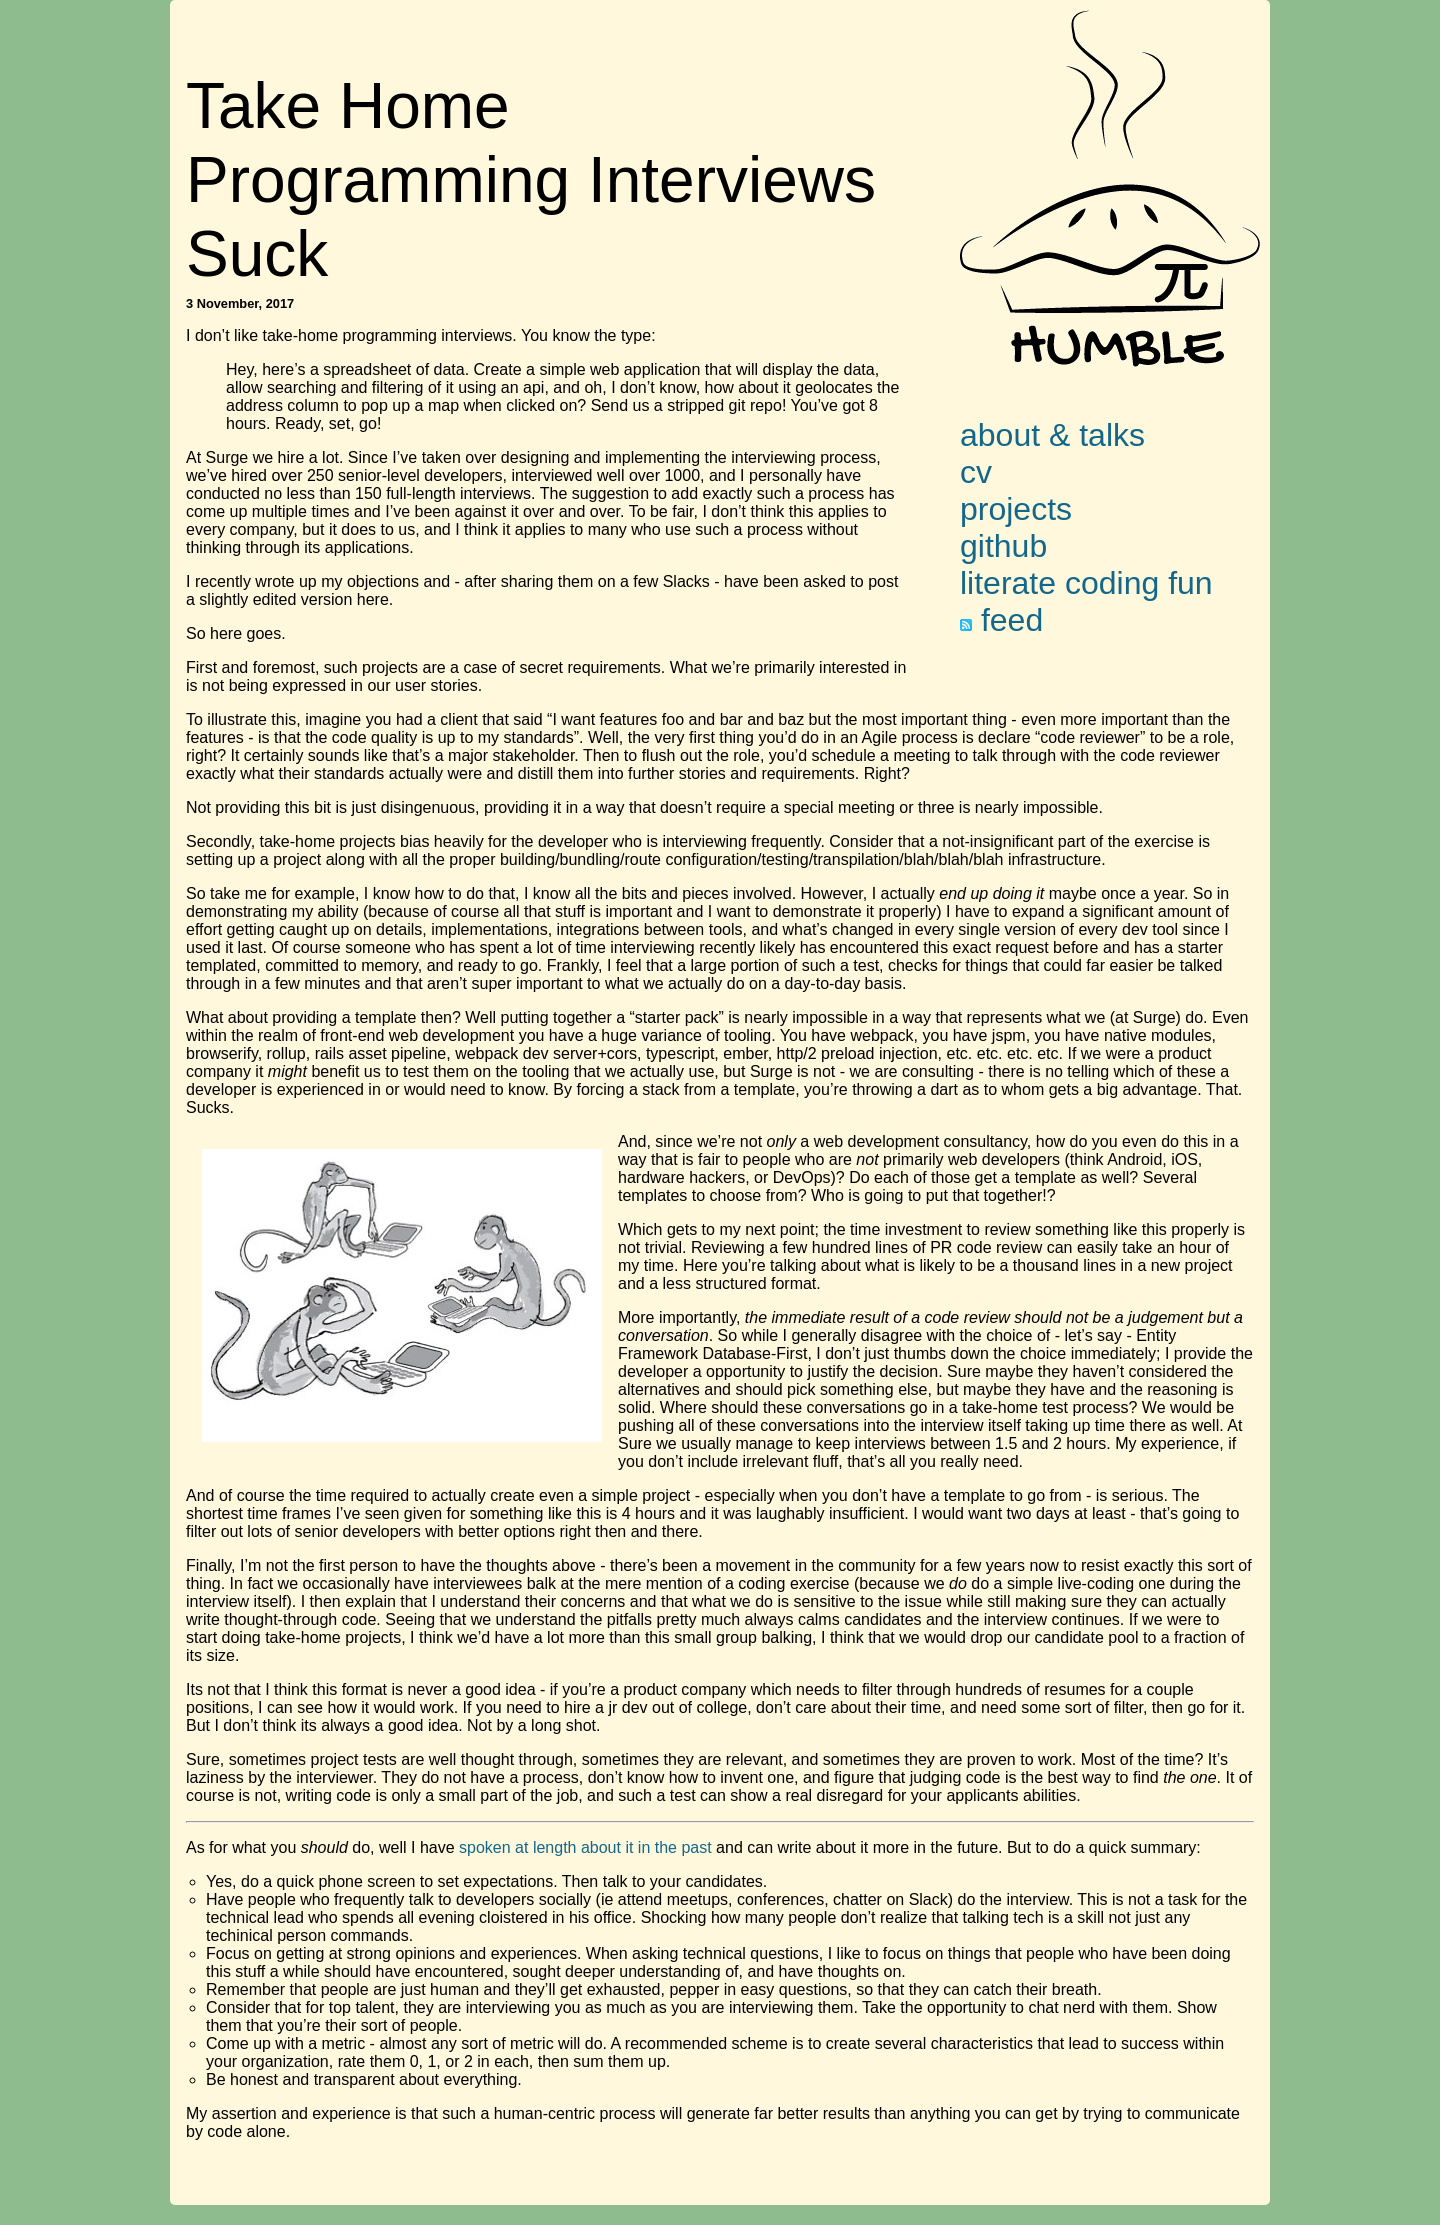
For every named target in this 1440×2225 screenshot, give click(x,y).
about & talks (1052, 435)
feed (1001, 620)
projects (1016, 509)
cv (976, 472)
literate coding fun (1086, 583)
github (1003, 546)
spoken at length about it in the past (585, 1847)
